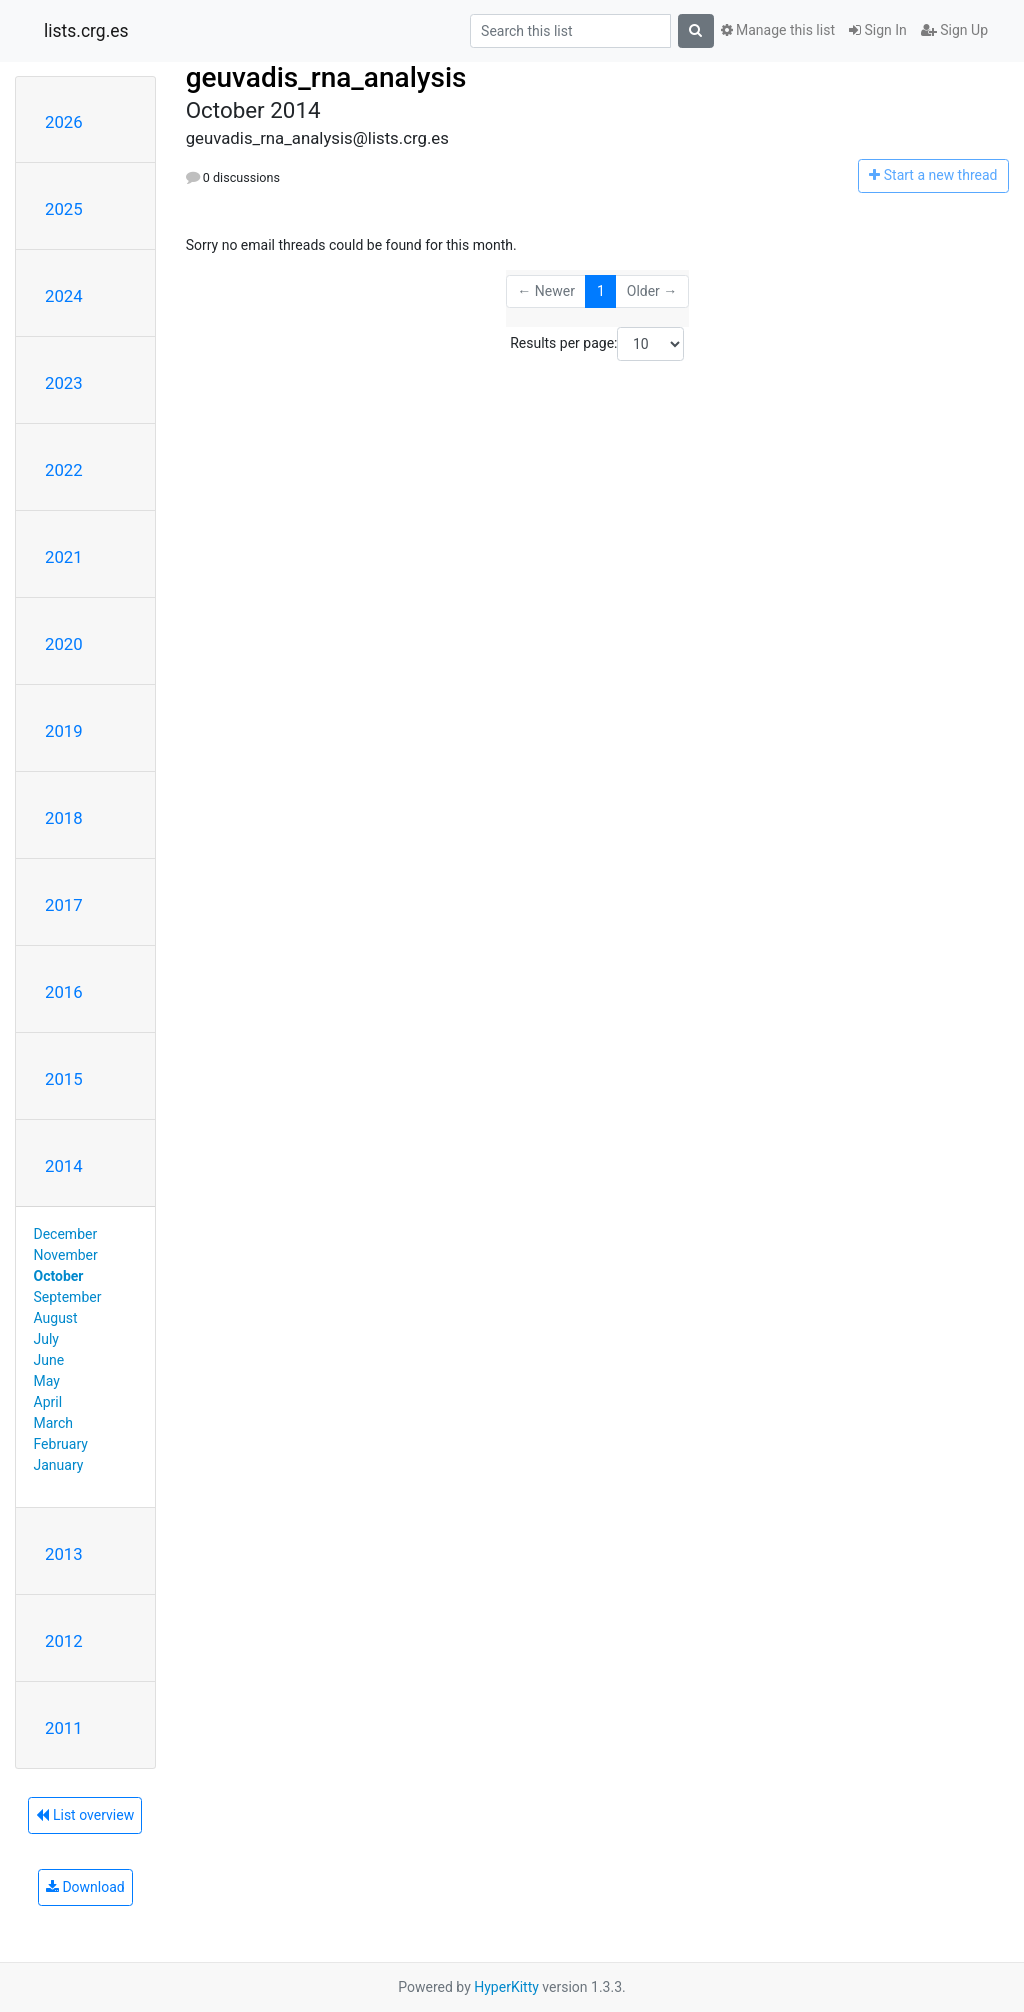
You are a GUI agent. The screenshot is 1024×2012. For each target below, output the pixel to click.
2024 (64, 296)
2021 (64, 557)
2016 (64, 992)
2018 (64, 818)
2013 (64, 1554)
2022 (64, 470)
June (49, 1360)
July (46, 1339)
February (61, 1444)
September (68, 1297)
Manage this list (778, 30)
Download (85, 1887)
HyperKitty (506, 1987)
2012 (64, 1641)
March (54, 1423)
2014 (64, 1166)
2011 (64, 1728)
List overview (85, 1815)
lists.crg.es (86, 31)
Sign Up (954, 30)
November (66, 1255)
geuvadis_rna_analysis (326, 77)
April (48, 1402)
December (66, 1234)
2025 (64, 209)
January (59, 1465)
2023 (64, 383)
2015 (64, 1079)
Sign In (878, 30)
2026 (64, 122)
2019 (64, 731)
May (47, 1381)
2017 (64, 905)
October (59, 1276)
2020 (64, 644)
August (56, 1318)
